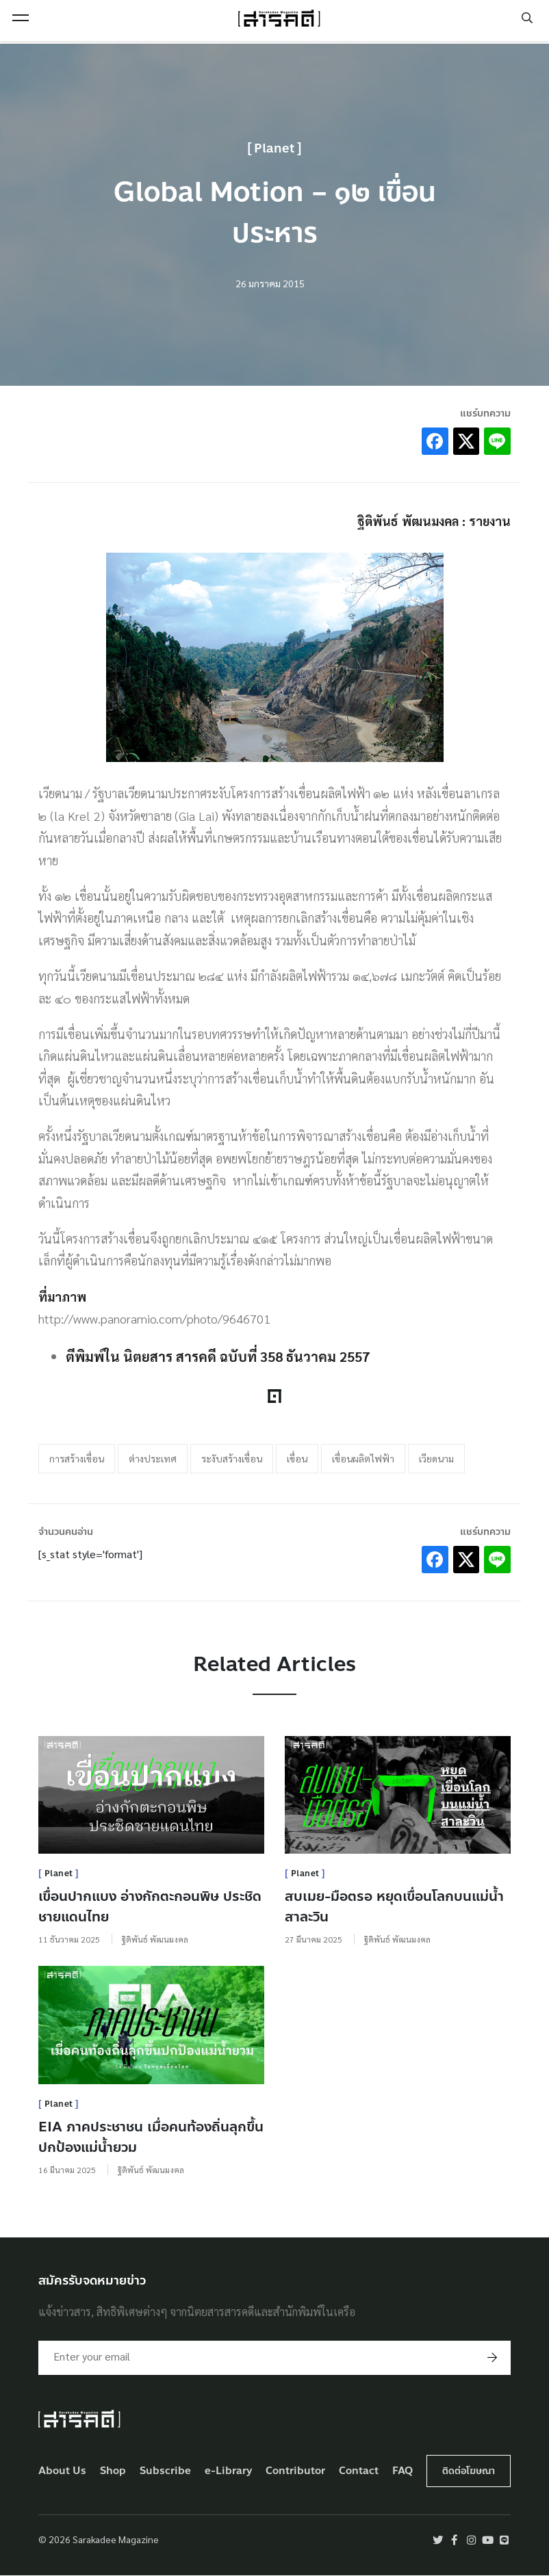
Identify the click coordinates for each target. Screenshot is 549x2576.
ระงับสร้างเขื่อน (231, 1458)
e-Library (229, 2471)
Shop (113, 2471)
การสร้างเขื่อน (76, 1458)
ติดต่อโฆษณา (468, 2471)
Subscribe (165, 2471)
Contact (359, 2471)
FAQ (402, 2471)
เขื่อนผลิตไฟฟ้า (363, 1458)
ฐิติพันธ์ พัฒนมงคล (155, 1939)
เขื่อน (297, 1458)
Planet (274, 148)
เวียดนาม (436, 1458)
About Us (62, 2471)
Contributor (295, 2471)
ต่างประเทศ (153, 1458)
